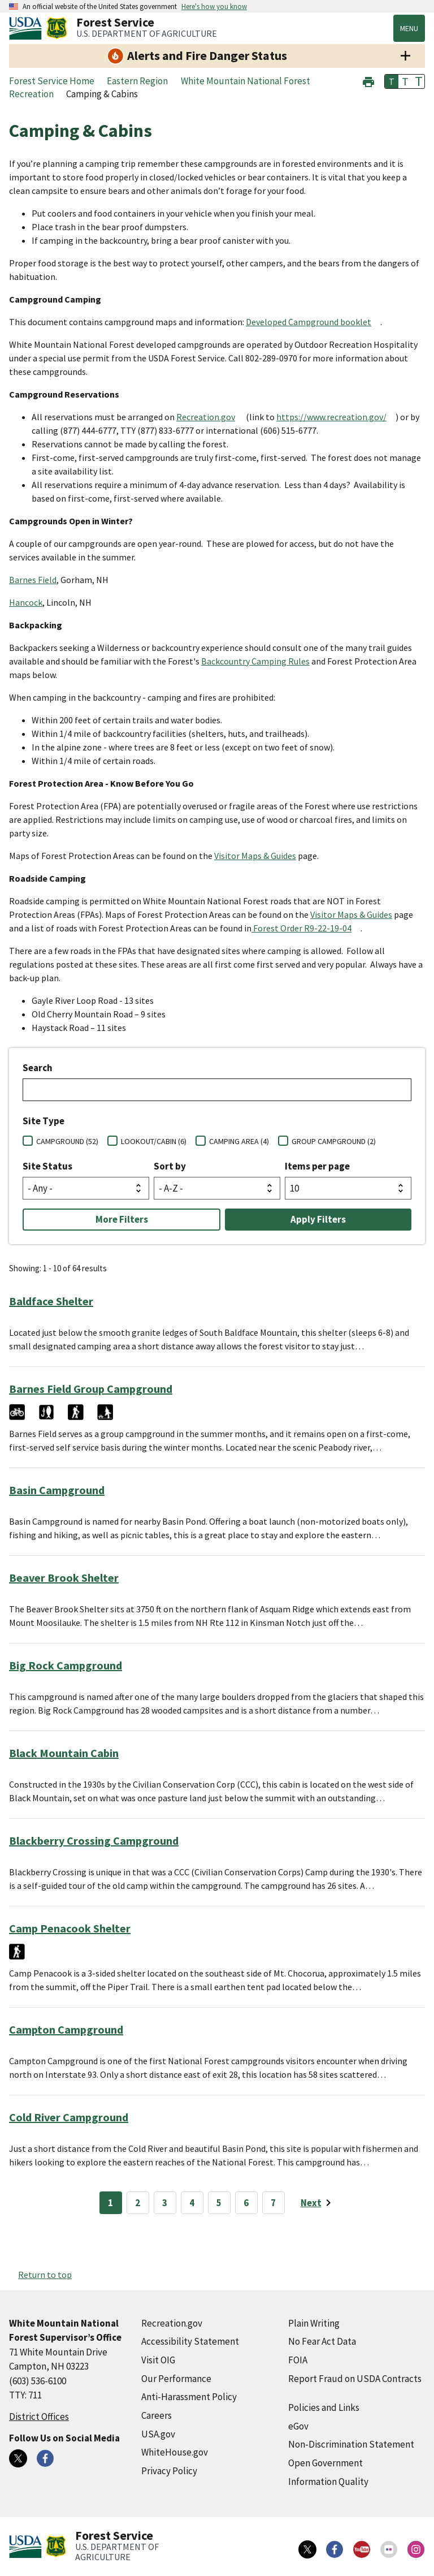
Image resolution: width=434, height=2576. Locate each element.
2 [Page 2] (137, 2203)
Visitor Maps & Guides (255, 855)
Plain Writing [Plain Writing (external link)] (314, 2323)
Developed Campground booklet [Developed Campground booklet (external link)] (308, 321)
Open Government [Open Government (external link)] (325, 2463)
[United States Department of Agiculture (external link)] (27, 28)
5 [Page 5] (219, 2203)
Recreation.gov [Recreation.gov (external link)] (205, 416)
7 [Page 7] (273, 2203)
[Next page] (318, 2202)
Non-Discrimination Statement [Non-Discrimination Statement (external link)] (351, 2444)
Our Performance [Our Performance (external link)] (176, 2378)
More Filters (122, 1219)
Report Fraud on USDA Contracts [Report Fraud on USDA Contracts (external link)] (355, 2378)
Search (38, 1068)
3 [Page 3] (164, 2203)
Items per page (317, 1166)
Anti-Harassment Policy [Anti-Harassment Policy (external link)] (189, 2397)
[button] (368, 80)
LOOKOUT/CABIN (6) (153, 1141)
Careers (156, 2415)
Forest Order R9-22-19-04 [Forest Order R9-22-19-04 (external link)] (301, 928)
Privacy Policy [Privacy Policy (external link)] (169, 2471)
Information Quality (328, 2481)
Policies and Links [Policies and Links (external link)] (323, 2407)
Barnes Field (33, 579)
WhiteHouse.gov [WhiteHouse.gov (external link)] (174, 2452)
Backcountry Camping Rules (255, 661)
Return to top (45, 2274)
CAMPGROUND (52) (67, 1141)
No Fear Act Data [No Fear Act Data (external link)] (322, 2341)
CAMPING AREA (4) (239, 1141)
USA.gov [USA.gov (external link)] (158, 2434)
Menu (409, 28)
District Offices (39, 2416)
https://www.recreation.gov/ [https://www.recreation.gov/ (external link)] (331, 416)
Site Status (47, 1166)
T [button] (391, 81)
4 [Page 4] (191, 2203)
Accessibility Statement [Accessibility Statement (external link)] (190, 2341)
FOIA (297, 2360)
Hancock (25, 602)
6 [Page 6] (246, 2203)
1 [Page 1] (110, 2203)
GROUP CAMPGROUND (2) (334, 1141)
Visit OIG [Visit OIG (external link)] (158, 2360)
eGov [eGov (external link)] (298, 2426)
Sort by (170, 1166)
